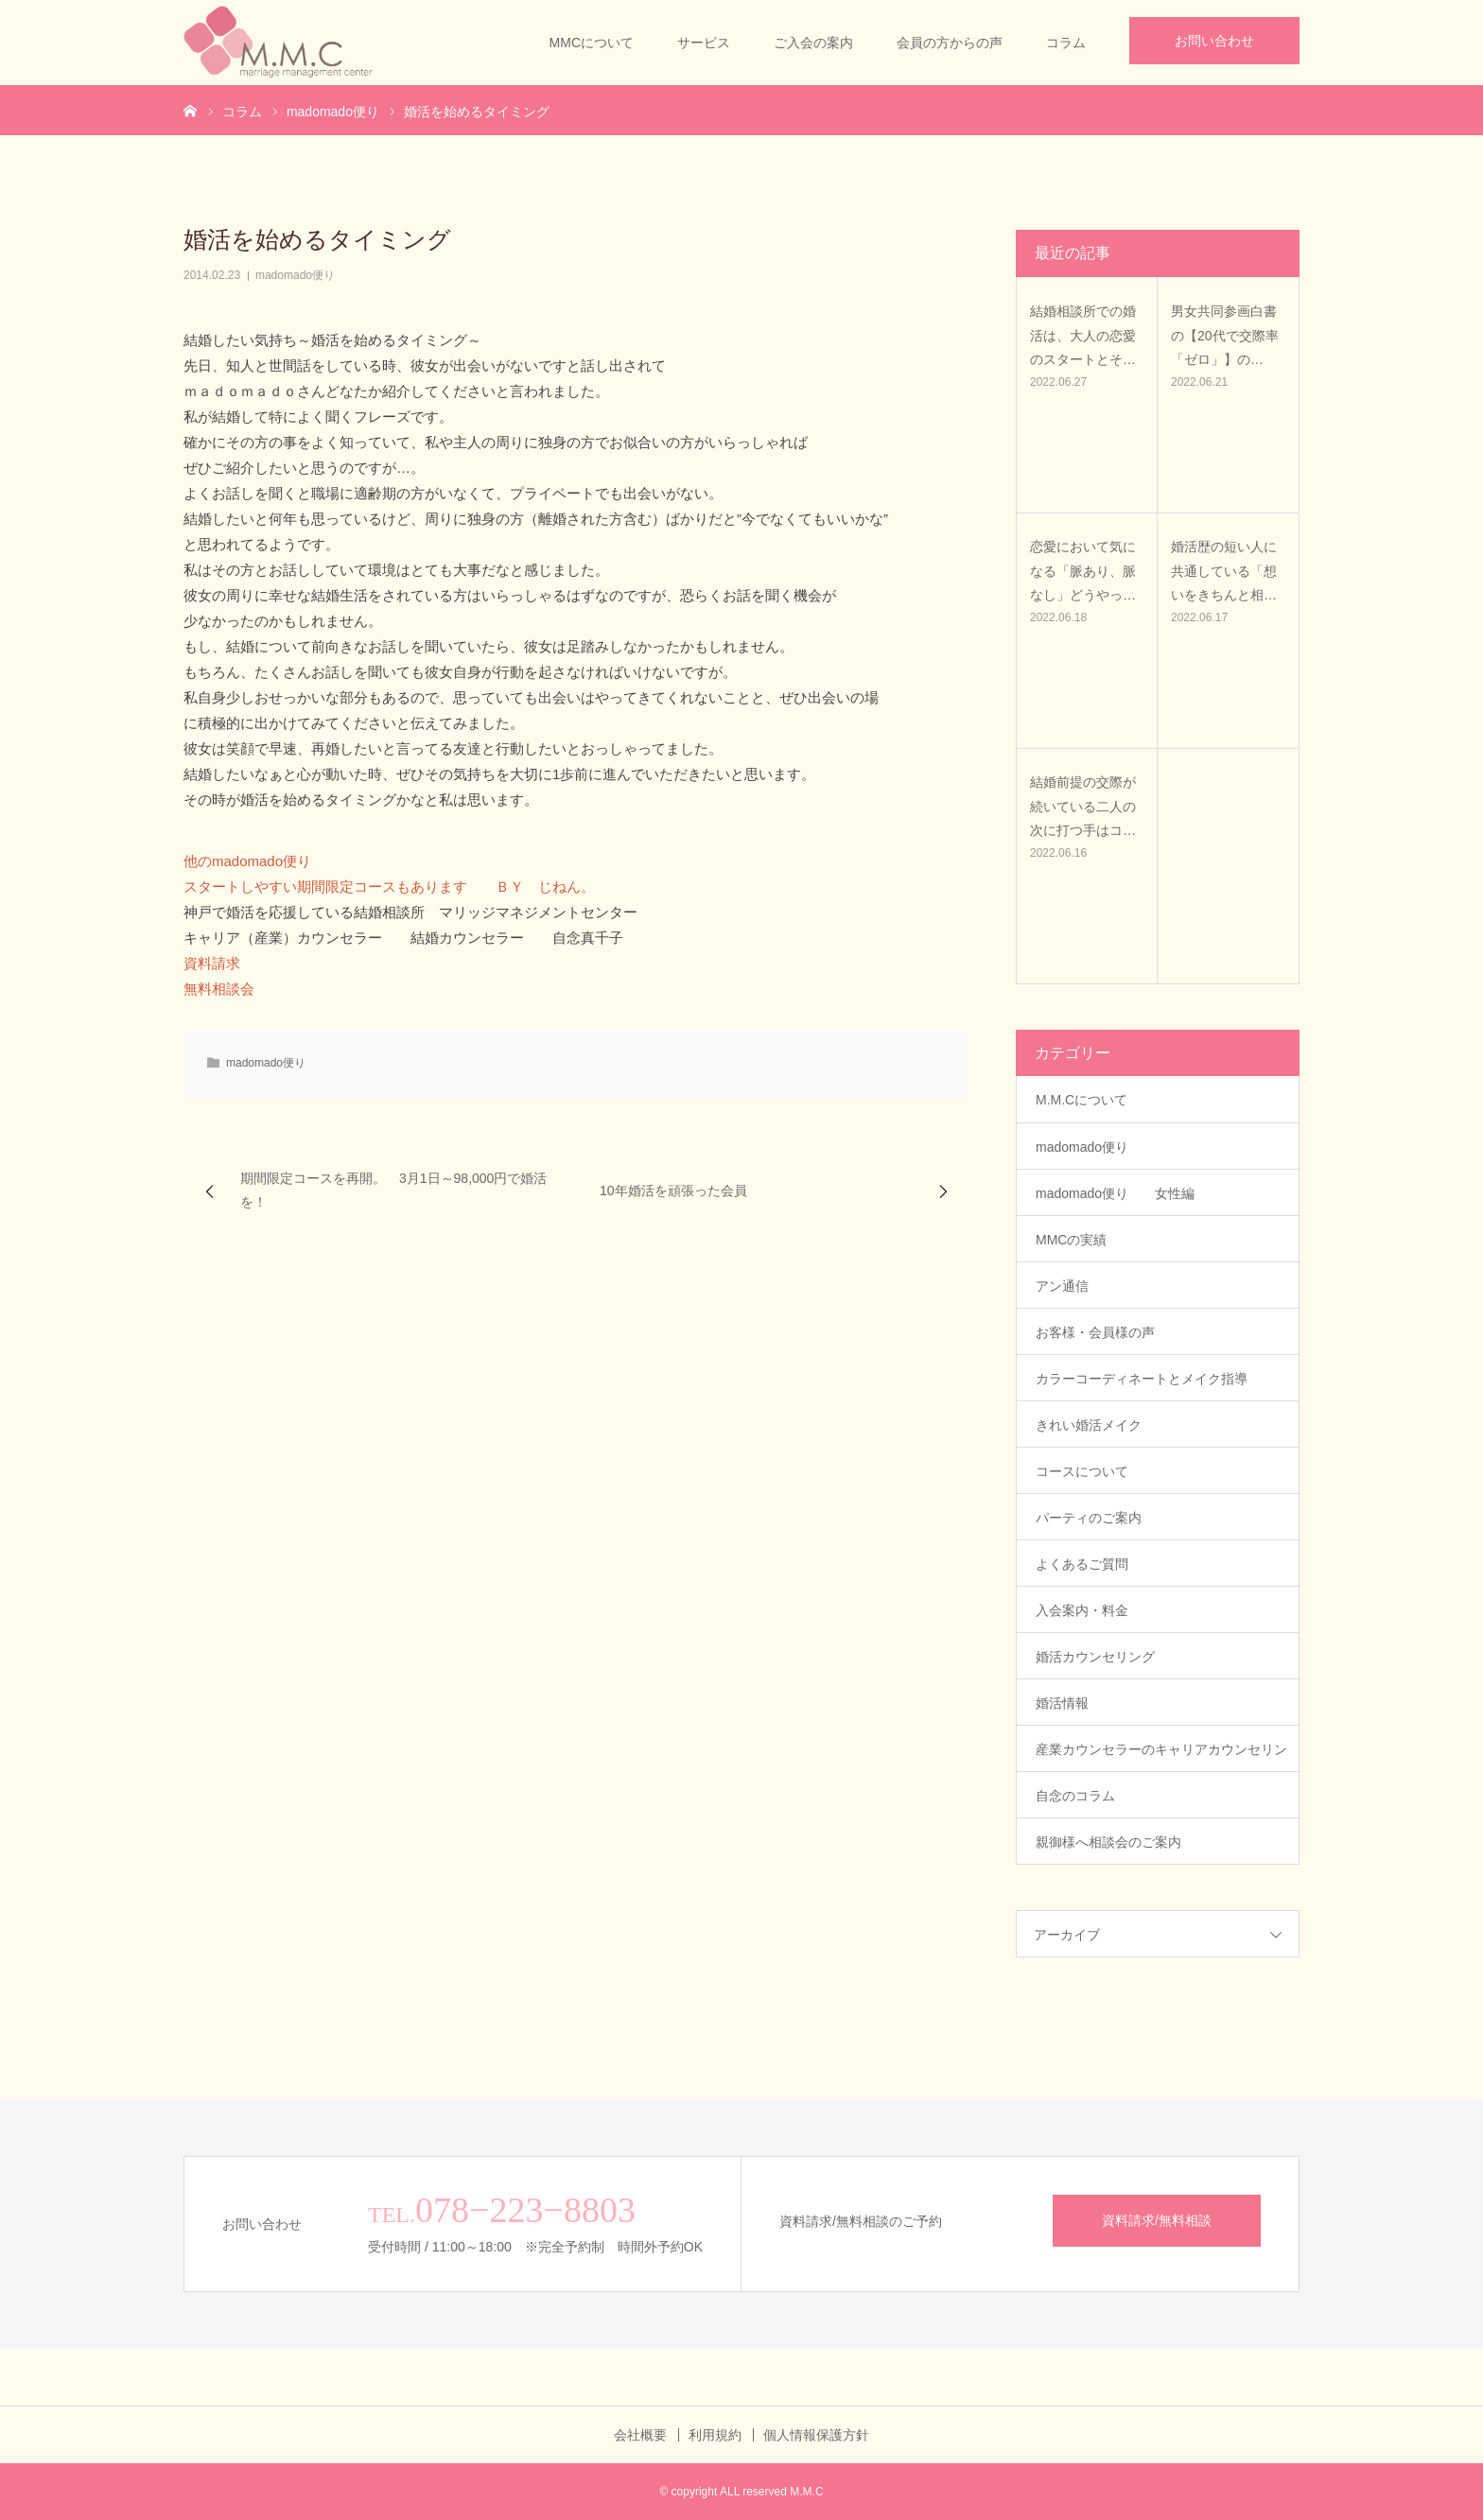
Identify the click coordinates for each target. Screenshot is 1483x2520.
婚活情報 (1062, 1703)
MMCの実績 (1071, 1239)
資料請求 (211, 963)
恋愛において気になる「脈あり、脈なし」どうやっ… (1083, 570)
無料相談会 (218, 989)
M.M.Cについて (1081, 1099)
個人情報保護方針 (816, 2435)
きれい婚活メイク (1089, 1425)
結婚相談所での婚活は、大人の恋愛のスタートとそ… (1083, 335)
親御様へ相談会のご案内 (1108, 1842)
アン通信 (1069, 1286)
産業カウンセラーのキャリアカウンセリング (1161, 1757)
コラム (1066, 42)
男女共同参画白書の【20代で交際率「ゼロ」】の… (1225, 335)
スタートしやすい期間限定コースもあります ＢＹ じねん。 (389, 886)
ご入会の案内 (813, 42)
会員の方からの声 (950, 42)
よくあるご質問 (1082, 1564)
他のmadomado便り (247, 861)
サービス (703, 42)
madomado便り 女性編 (1115, 1193)
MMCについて (592, 42)
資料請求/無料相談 (1157, 2220)
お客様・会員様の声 (1095, 1332)
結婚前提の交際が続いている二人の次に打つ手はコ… (1083, 805)
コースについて (1082, 1471)
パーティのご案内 (1089, 1517)
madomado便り (295, 275)
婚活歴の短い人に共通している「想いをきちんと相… (1224, 570)
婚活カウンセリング (1095, 1656)
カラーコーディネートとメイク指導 (1141, 1378)
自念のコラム (1075, 1795)
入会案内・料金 (1082, 1610)
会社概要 (640, 2435)
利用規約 (715, 2435)
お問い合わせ (1214, 40)
